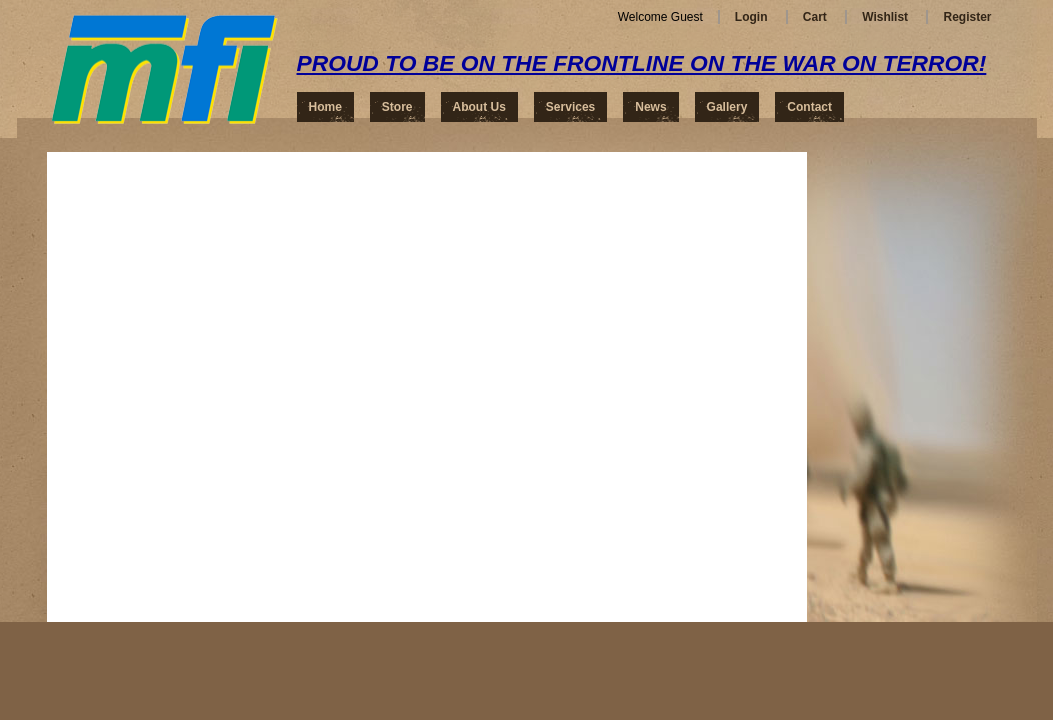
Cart (815, 17)
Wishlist (885, 17)
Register (967, 17)
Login (751, 17)
